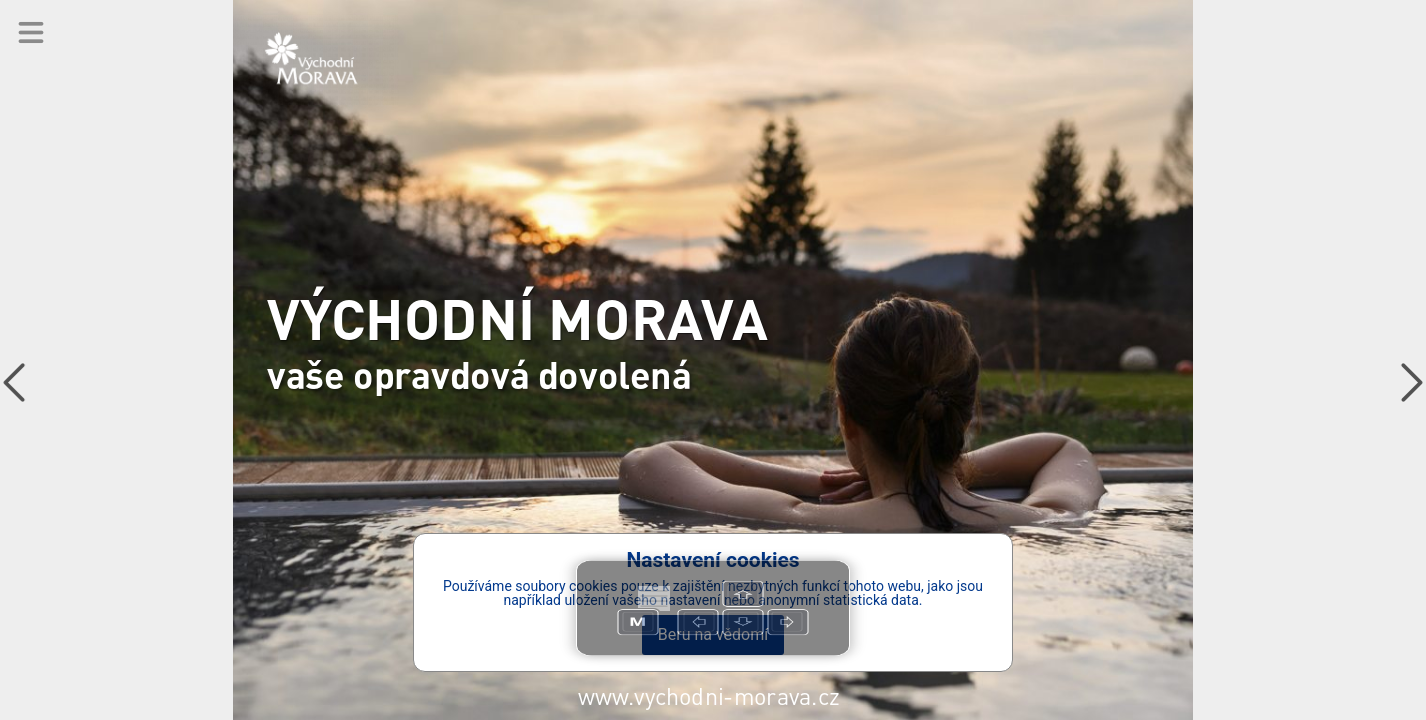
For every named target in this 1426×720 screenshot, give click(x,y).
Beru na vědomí (713, 634)
